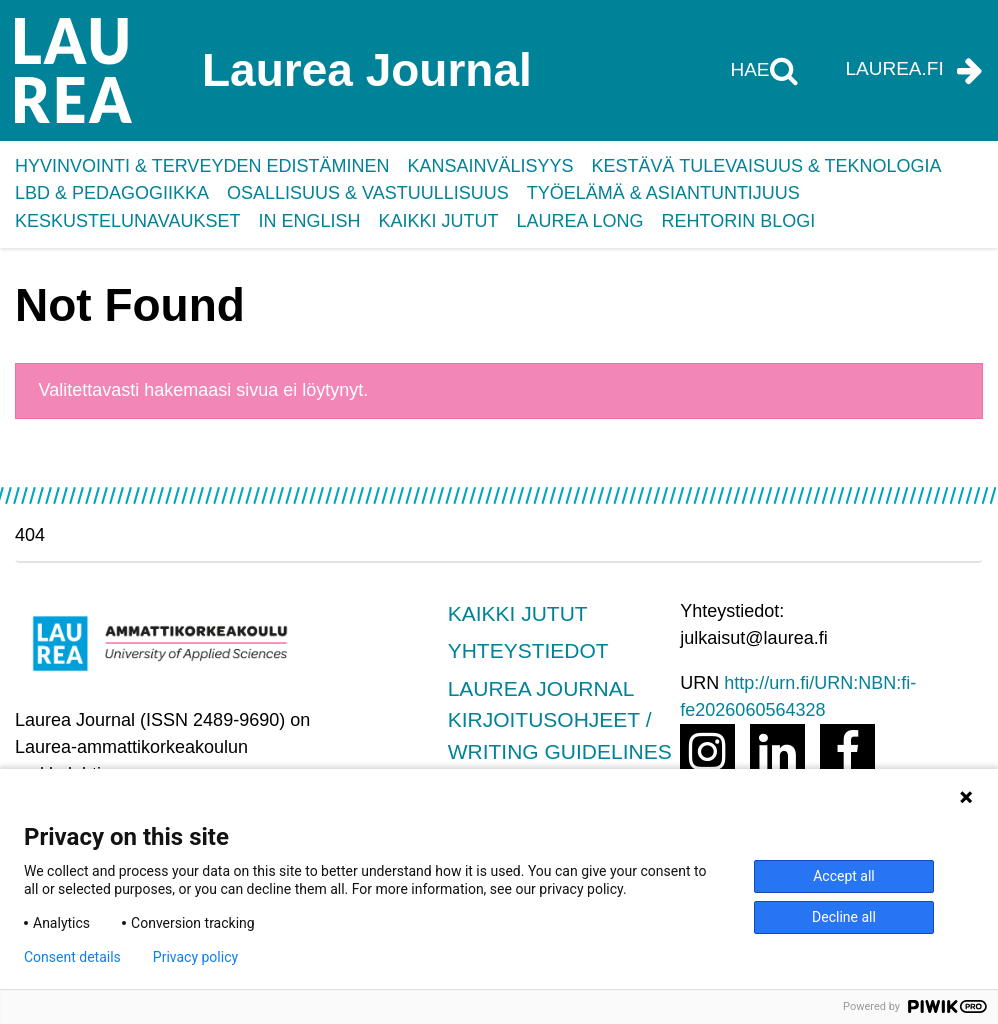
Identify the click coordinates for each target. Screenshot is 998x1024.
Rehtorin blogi (739, 221)
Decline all (844, 917)
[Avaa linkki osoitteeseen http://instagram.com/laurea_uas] (707, 751)
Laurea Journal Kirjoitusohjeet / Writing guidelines (560, 720)
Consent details (72, 957)
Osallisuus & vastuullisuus (368, 193)
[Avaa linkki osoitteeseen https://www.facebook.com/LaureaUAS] (847, 751)
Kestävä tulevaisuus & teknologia (766, 166)
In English (309, 221)
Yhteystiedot (528, 650)
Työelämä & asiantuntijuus (663, 193)
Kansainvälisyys (490, 166)
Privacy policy (195, 957)
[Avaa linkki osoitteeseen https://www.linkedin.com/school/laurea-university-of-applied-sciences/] (777, 751)
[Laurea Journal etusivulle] (215, 70)
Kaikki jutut (438, 221)
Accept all (844, 876)
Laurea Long (579, 221)
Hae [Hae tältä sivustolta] (752, 70)
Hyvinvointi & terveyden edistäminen (202, 166)
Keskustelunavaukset (127, 221)
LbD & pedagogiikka (112, 193)
